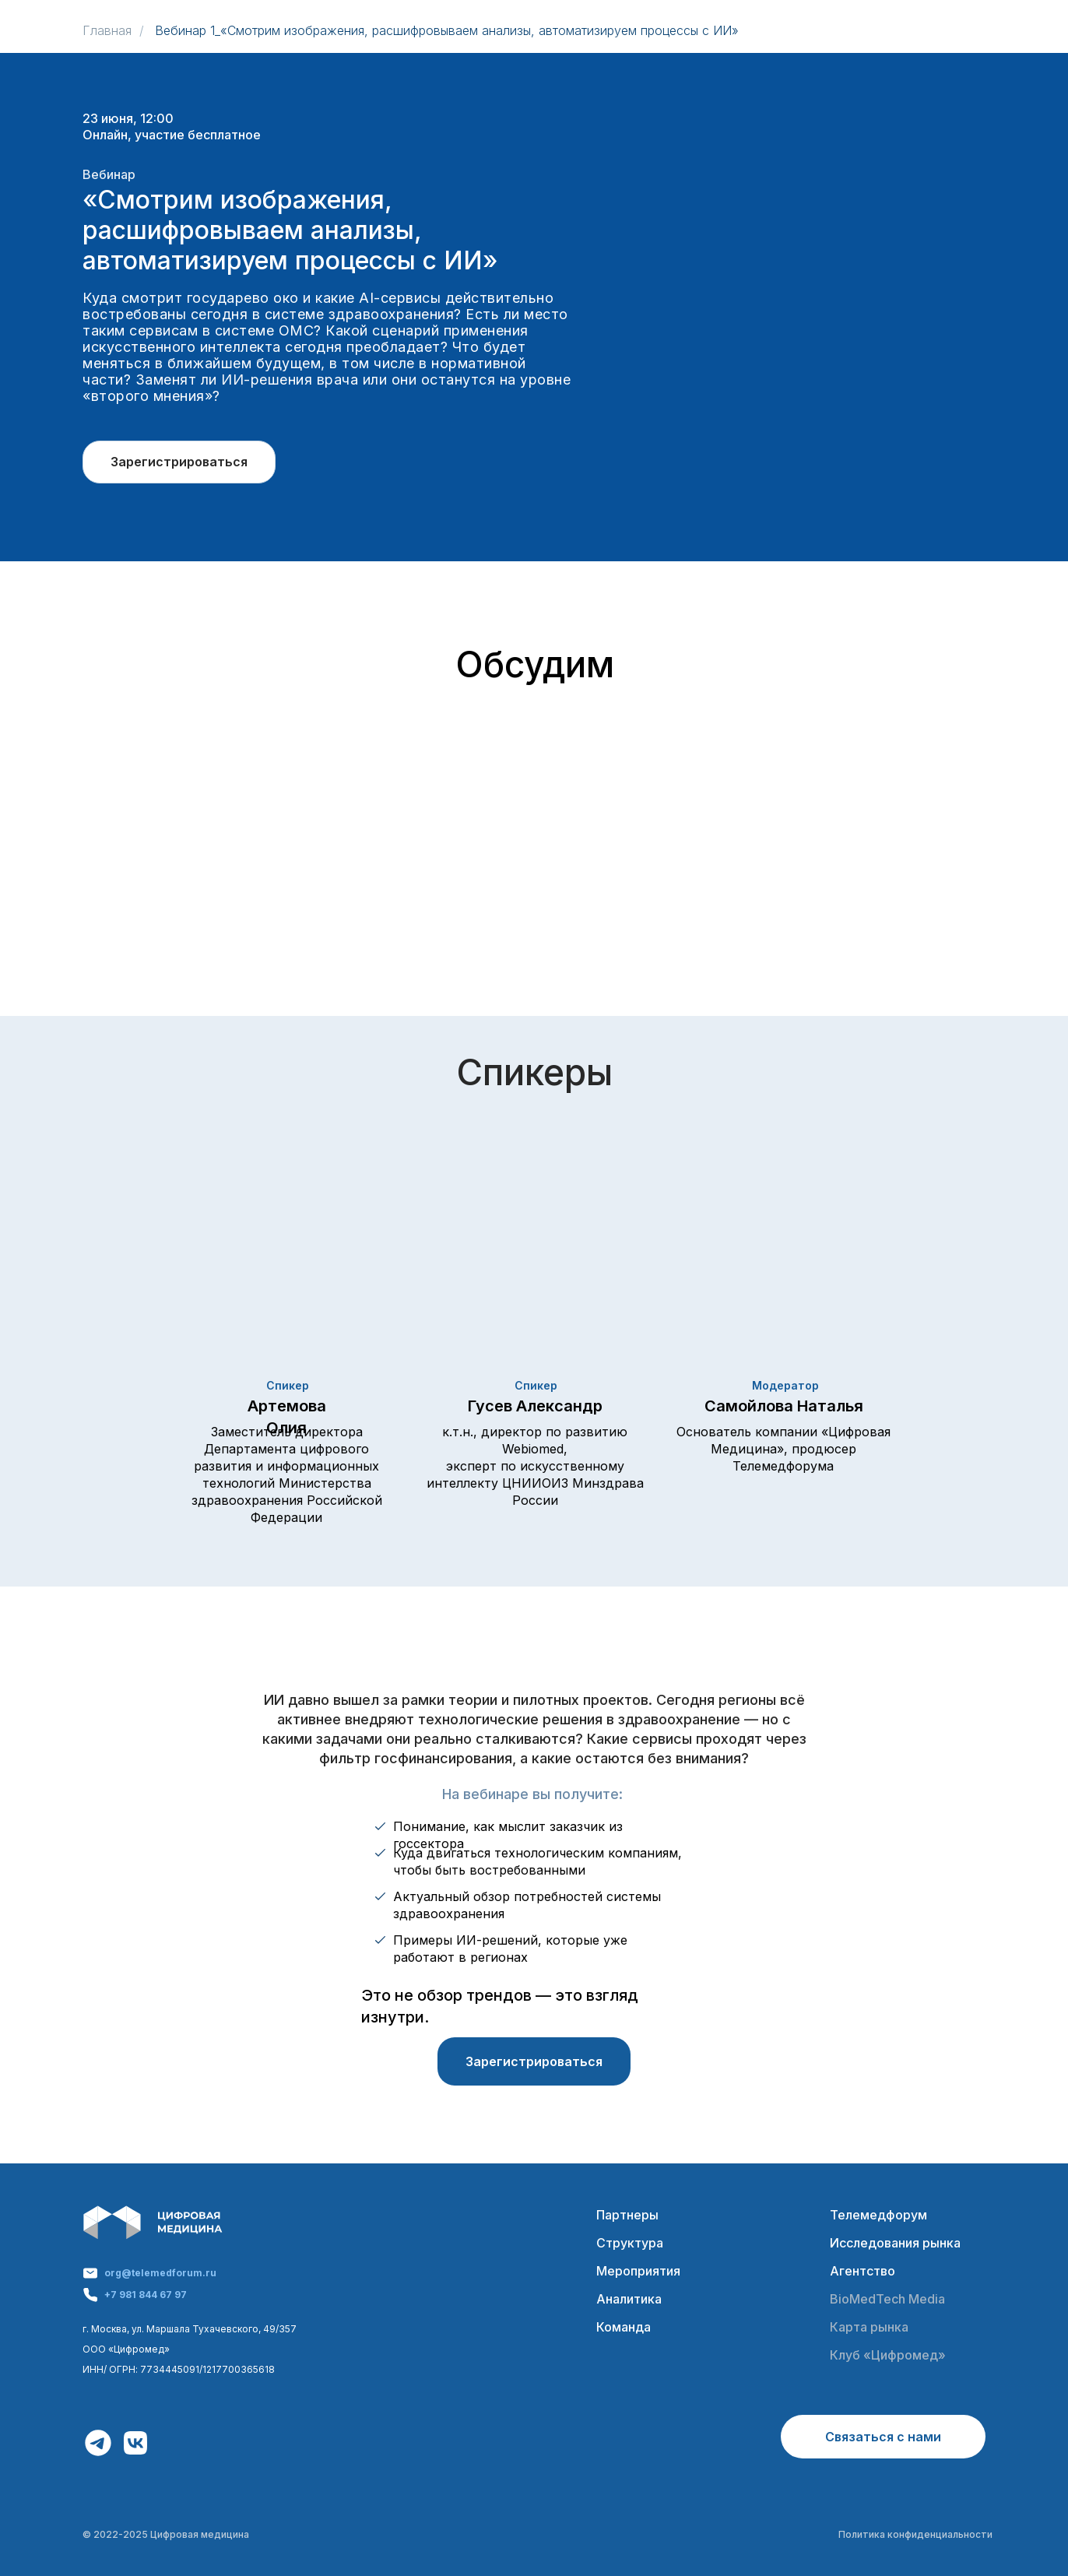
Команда (623, 2327)
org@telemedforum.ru (160, 2273)
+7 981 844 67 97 (145, 2294)
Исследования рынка (895, 2243)
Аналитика (629, 2299)
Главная (107, 30)
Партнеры (627, 2215)
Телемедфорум (878, 2215)
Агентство (862, 2271)
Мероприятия (638, 2271)
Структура (629, 2243)
